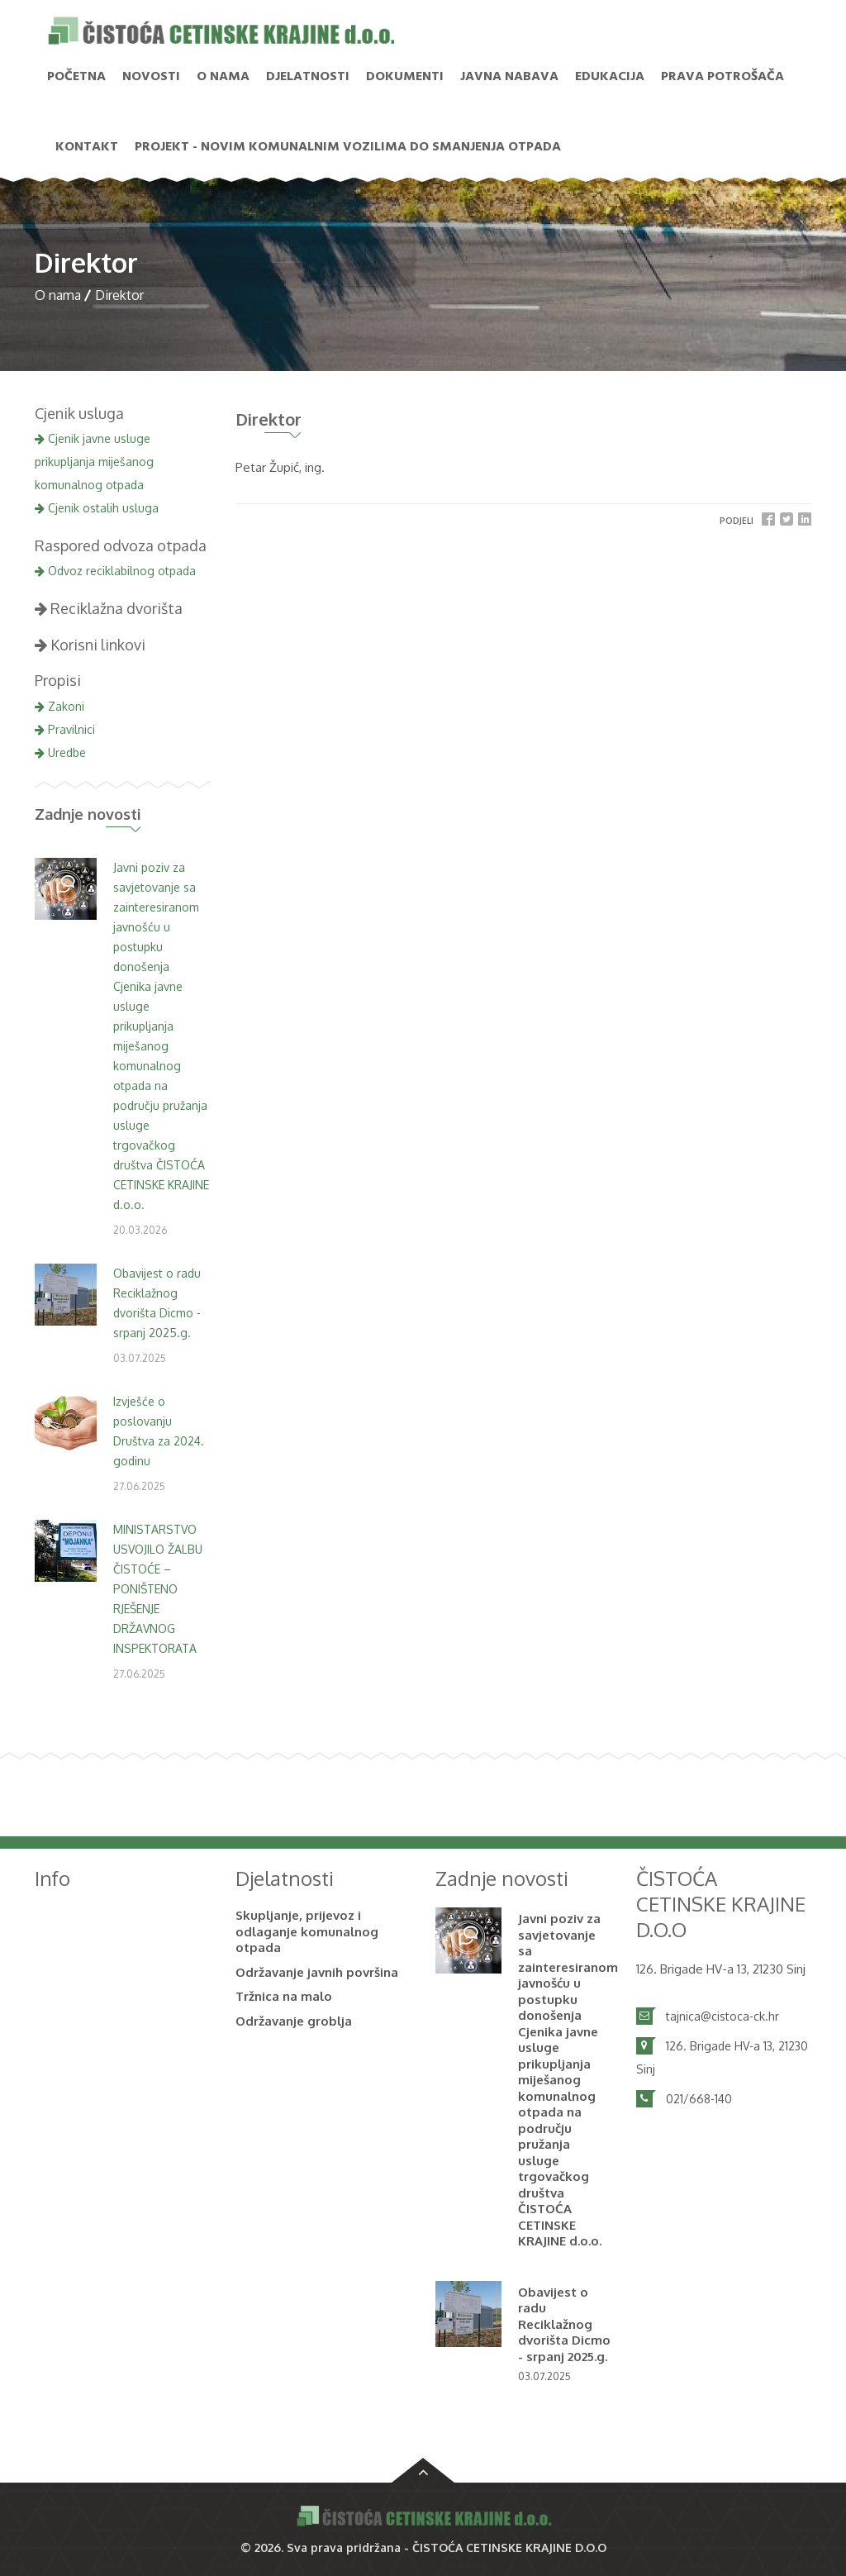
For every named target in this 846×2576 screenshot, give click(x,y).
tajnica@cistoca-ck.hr (722, 2016)
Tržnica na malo (283, 1996)
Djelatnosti (307, 77)
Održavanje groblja (293, 2021)
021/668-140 (699, 2099)
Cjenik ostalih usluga (97, 508)
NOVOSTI (151, 77)
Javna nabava (509, 77)
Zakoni (59, 706)
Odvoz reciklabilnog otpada (115, 571)
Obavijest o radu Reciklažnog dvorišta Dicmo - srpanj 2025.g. (564, 2324)
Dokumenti (405, 77)
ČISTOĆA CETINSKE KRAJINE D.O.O (509, 2547)
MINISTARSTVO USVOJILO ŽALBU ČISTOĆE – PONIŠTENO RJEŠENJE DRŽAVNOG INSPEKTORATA (157, 1588)
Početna (76, 77)
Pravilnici (65, 729)
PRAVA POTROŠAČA (722, 77)
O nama (223, 77)
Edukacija (609, 77)
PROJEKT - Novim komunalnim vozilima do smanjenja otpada (348, 147)
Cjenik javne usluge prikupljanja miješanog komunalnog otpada (94, 461)
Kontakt (86, 147)
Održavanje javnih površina (316, 1972)
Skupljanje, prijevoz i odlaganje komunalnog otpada (306, 1931)
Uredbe (60, 752)
